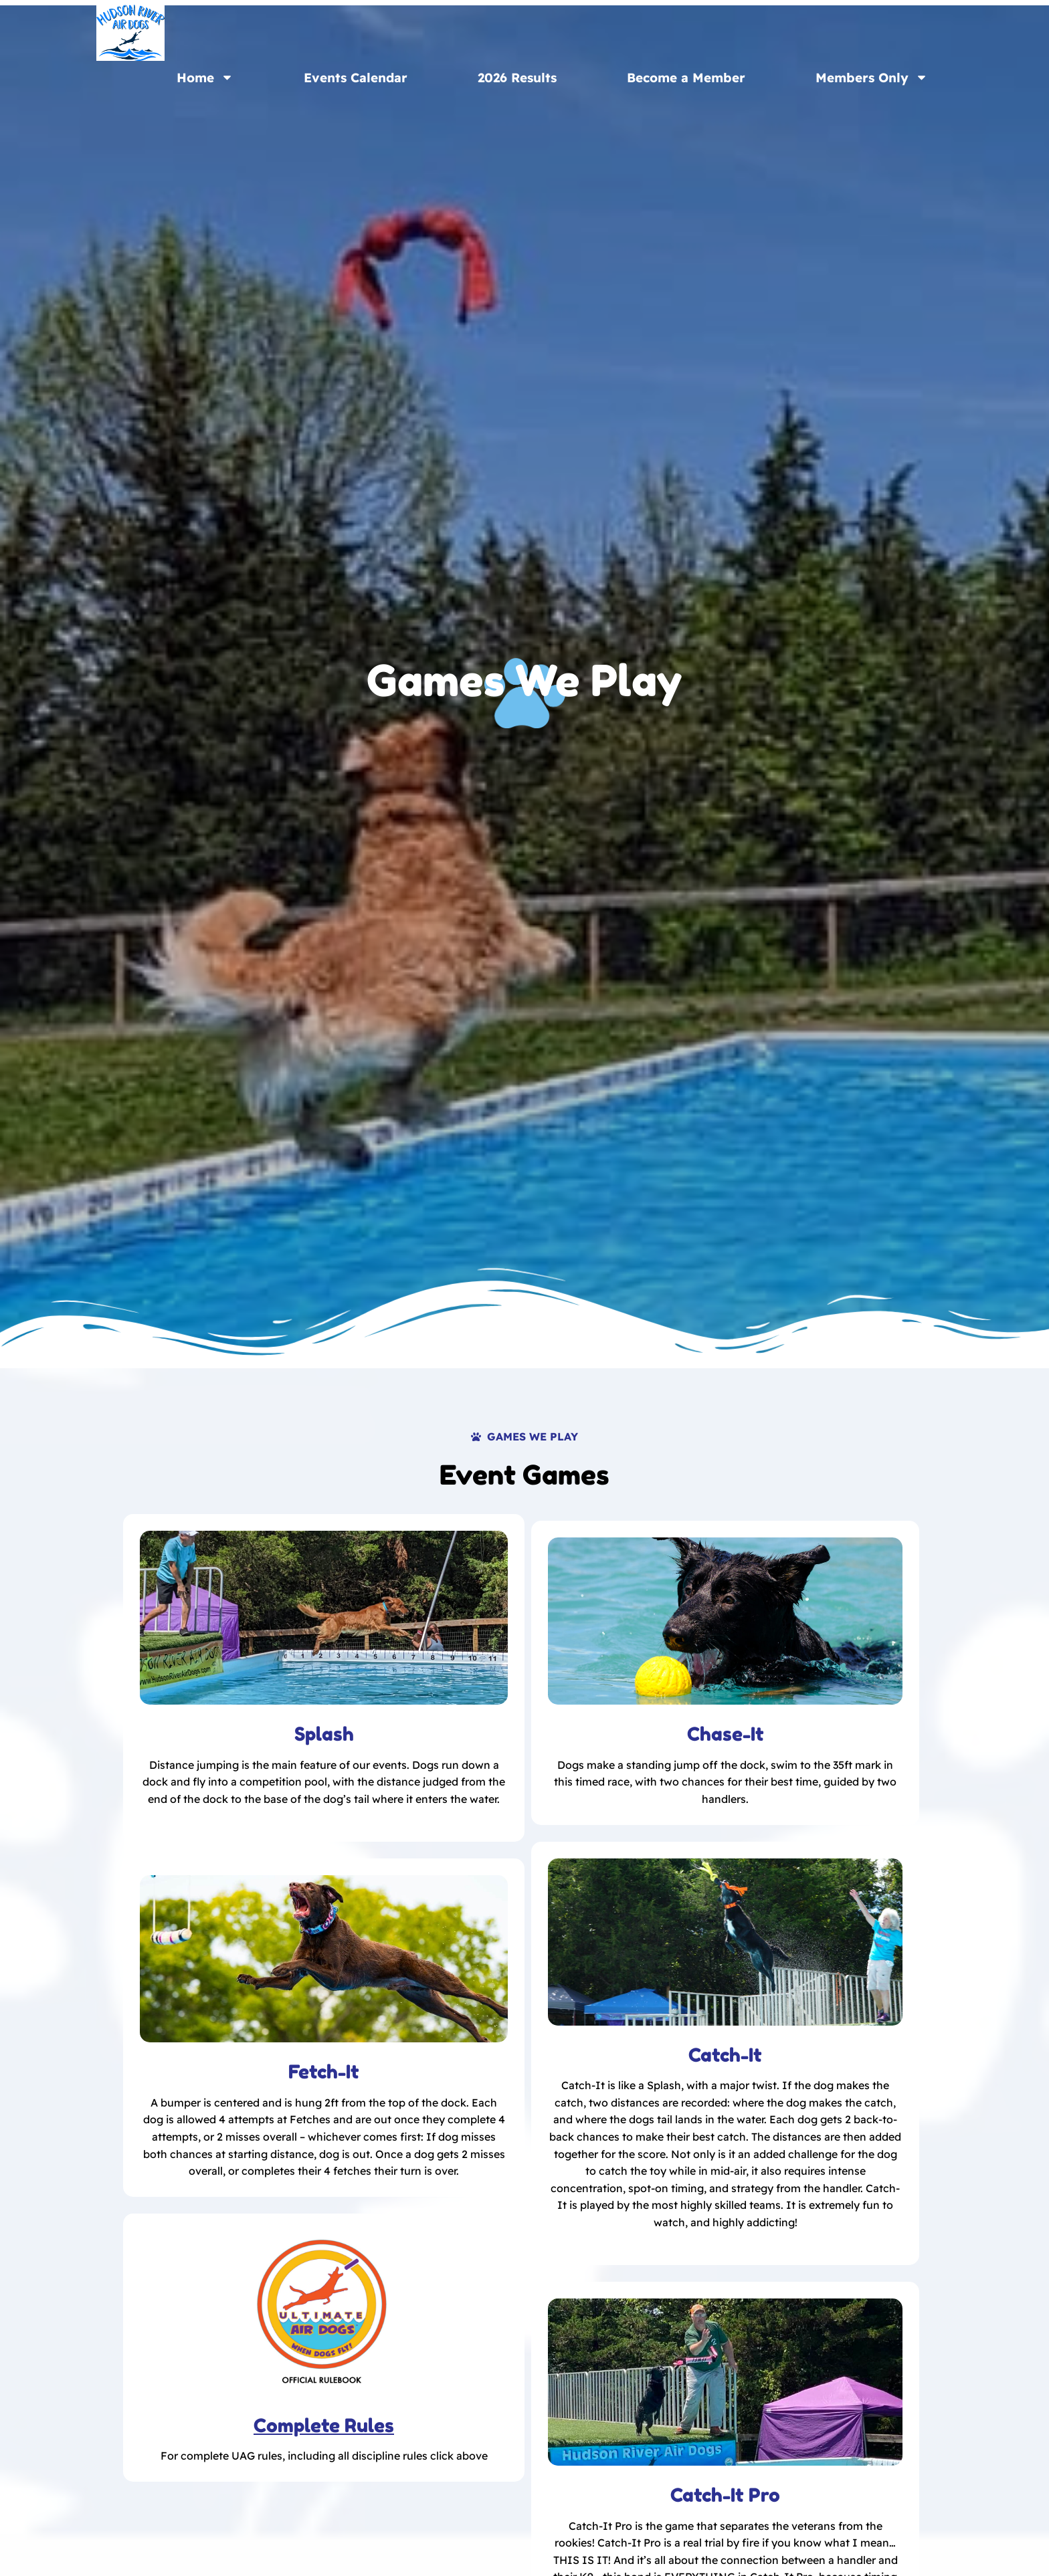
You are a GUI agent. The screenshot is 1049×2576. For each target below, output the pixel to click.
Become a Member (686, 78)
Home (205, 77)
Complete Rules (324, 2425)
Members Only (872, 77)
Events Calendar (355, 78)
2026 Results (517, 78)
